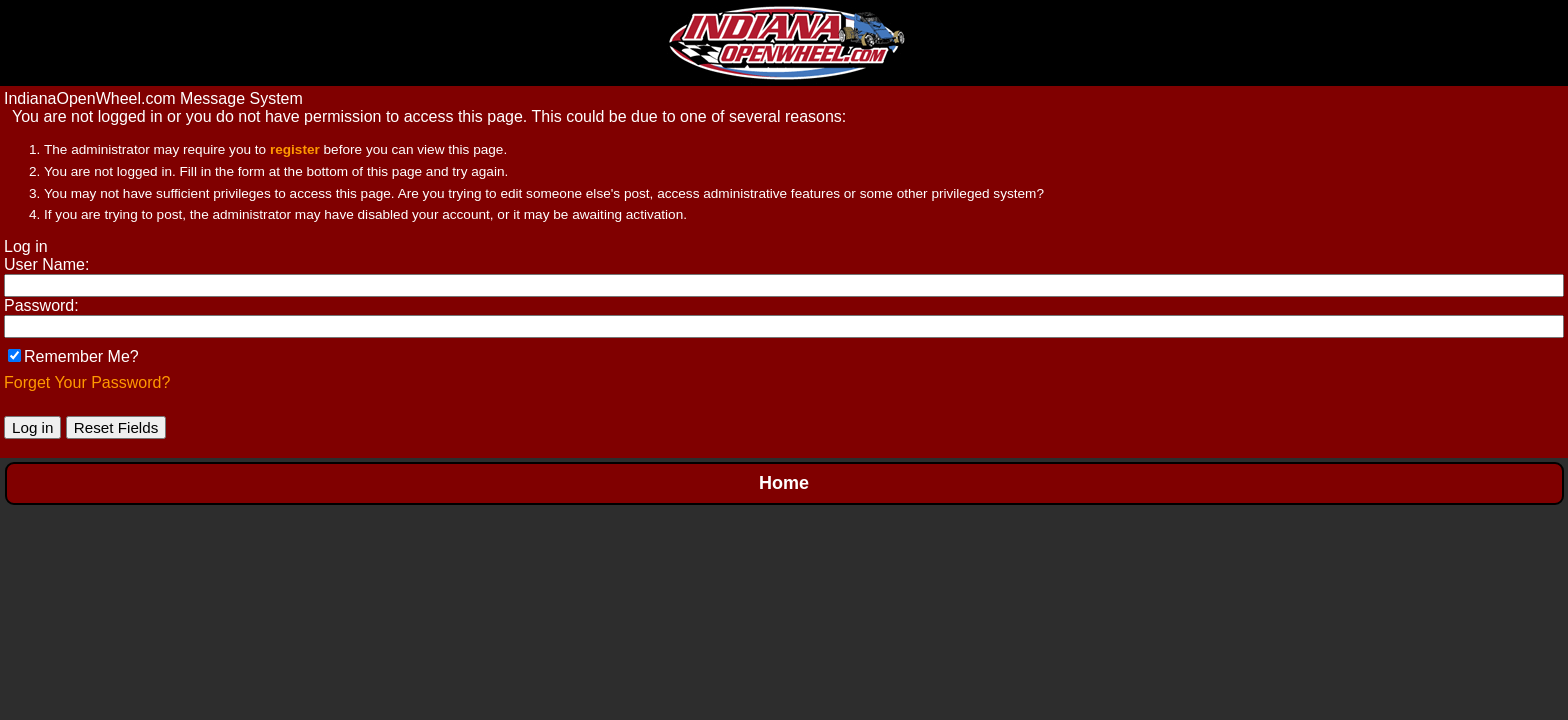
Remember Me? (73, 356)
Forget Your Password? (87, 382)
